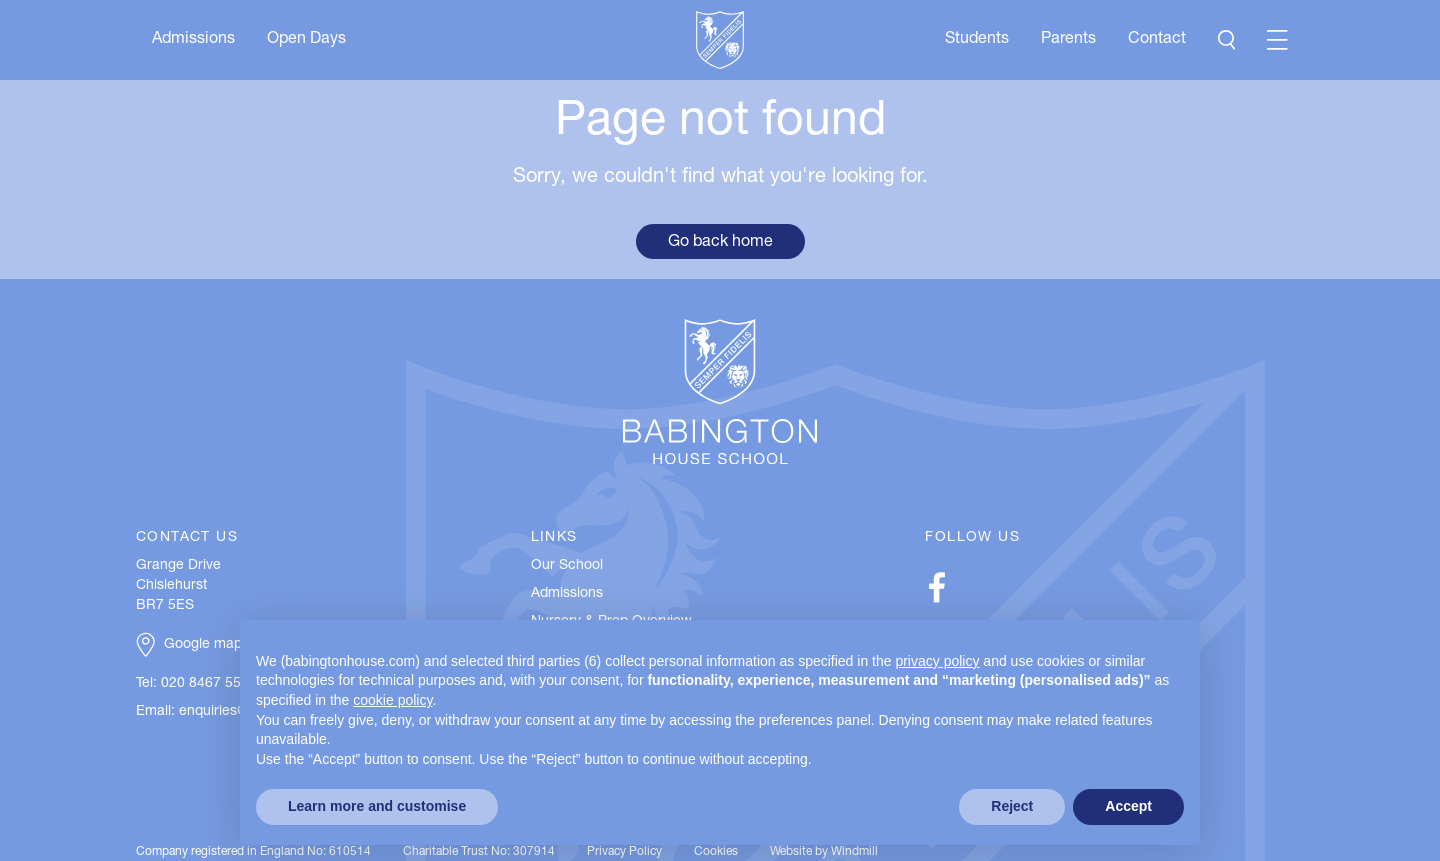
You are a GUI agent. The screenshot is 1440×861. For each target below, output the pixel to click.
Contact (1157, 40)
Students (977, 40)
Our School (567, 566)
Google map (203, 645)
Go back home (720, 243)
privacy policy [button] (937, 661)
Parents (1068, 40)
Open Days (306, 40)
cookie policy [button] (392, 700)
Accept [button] (1128, 806)
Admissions (193, 40)
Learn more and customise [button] (377, 806)
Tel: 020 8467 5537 (196, 684)
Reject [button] (1012, 806)
